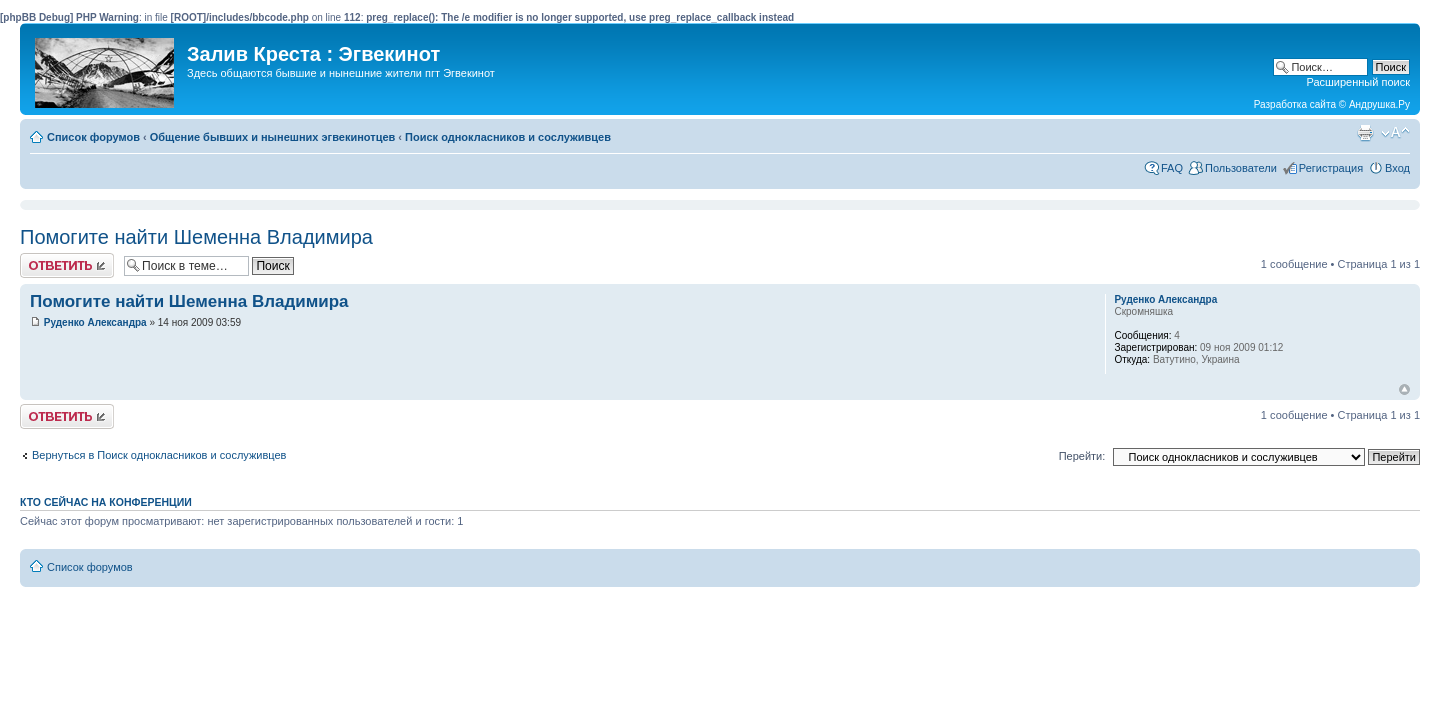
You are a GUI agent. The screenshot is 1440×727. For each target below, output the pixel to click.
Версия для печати (1365, 133)
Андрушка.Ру (1379, 104)
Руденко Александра (95, 322)
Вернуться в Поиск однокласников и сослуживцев (159, 455)
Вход (1397, 168)
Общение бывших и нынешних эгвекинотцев (273, 137)
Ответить (67, 265)
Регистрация (1331, 168)
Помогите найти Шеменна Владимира (196, 237)
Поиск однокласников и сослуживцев (508, 137)
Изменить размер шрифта (1395, 133)
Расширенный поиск (1358, 82)
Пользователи (1241, 168)
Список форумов (93, 137)
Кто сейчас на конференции (106, 502)
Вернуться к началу (1404, 389)
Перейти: (1082, 456)
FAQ (1172, 168)
